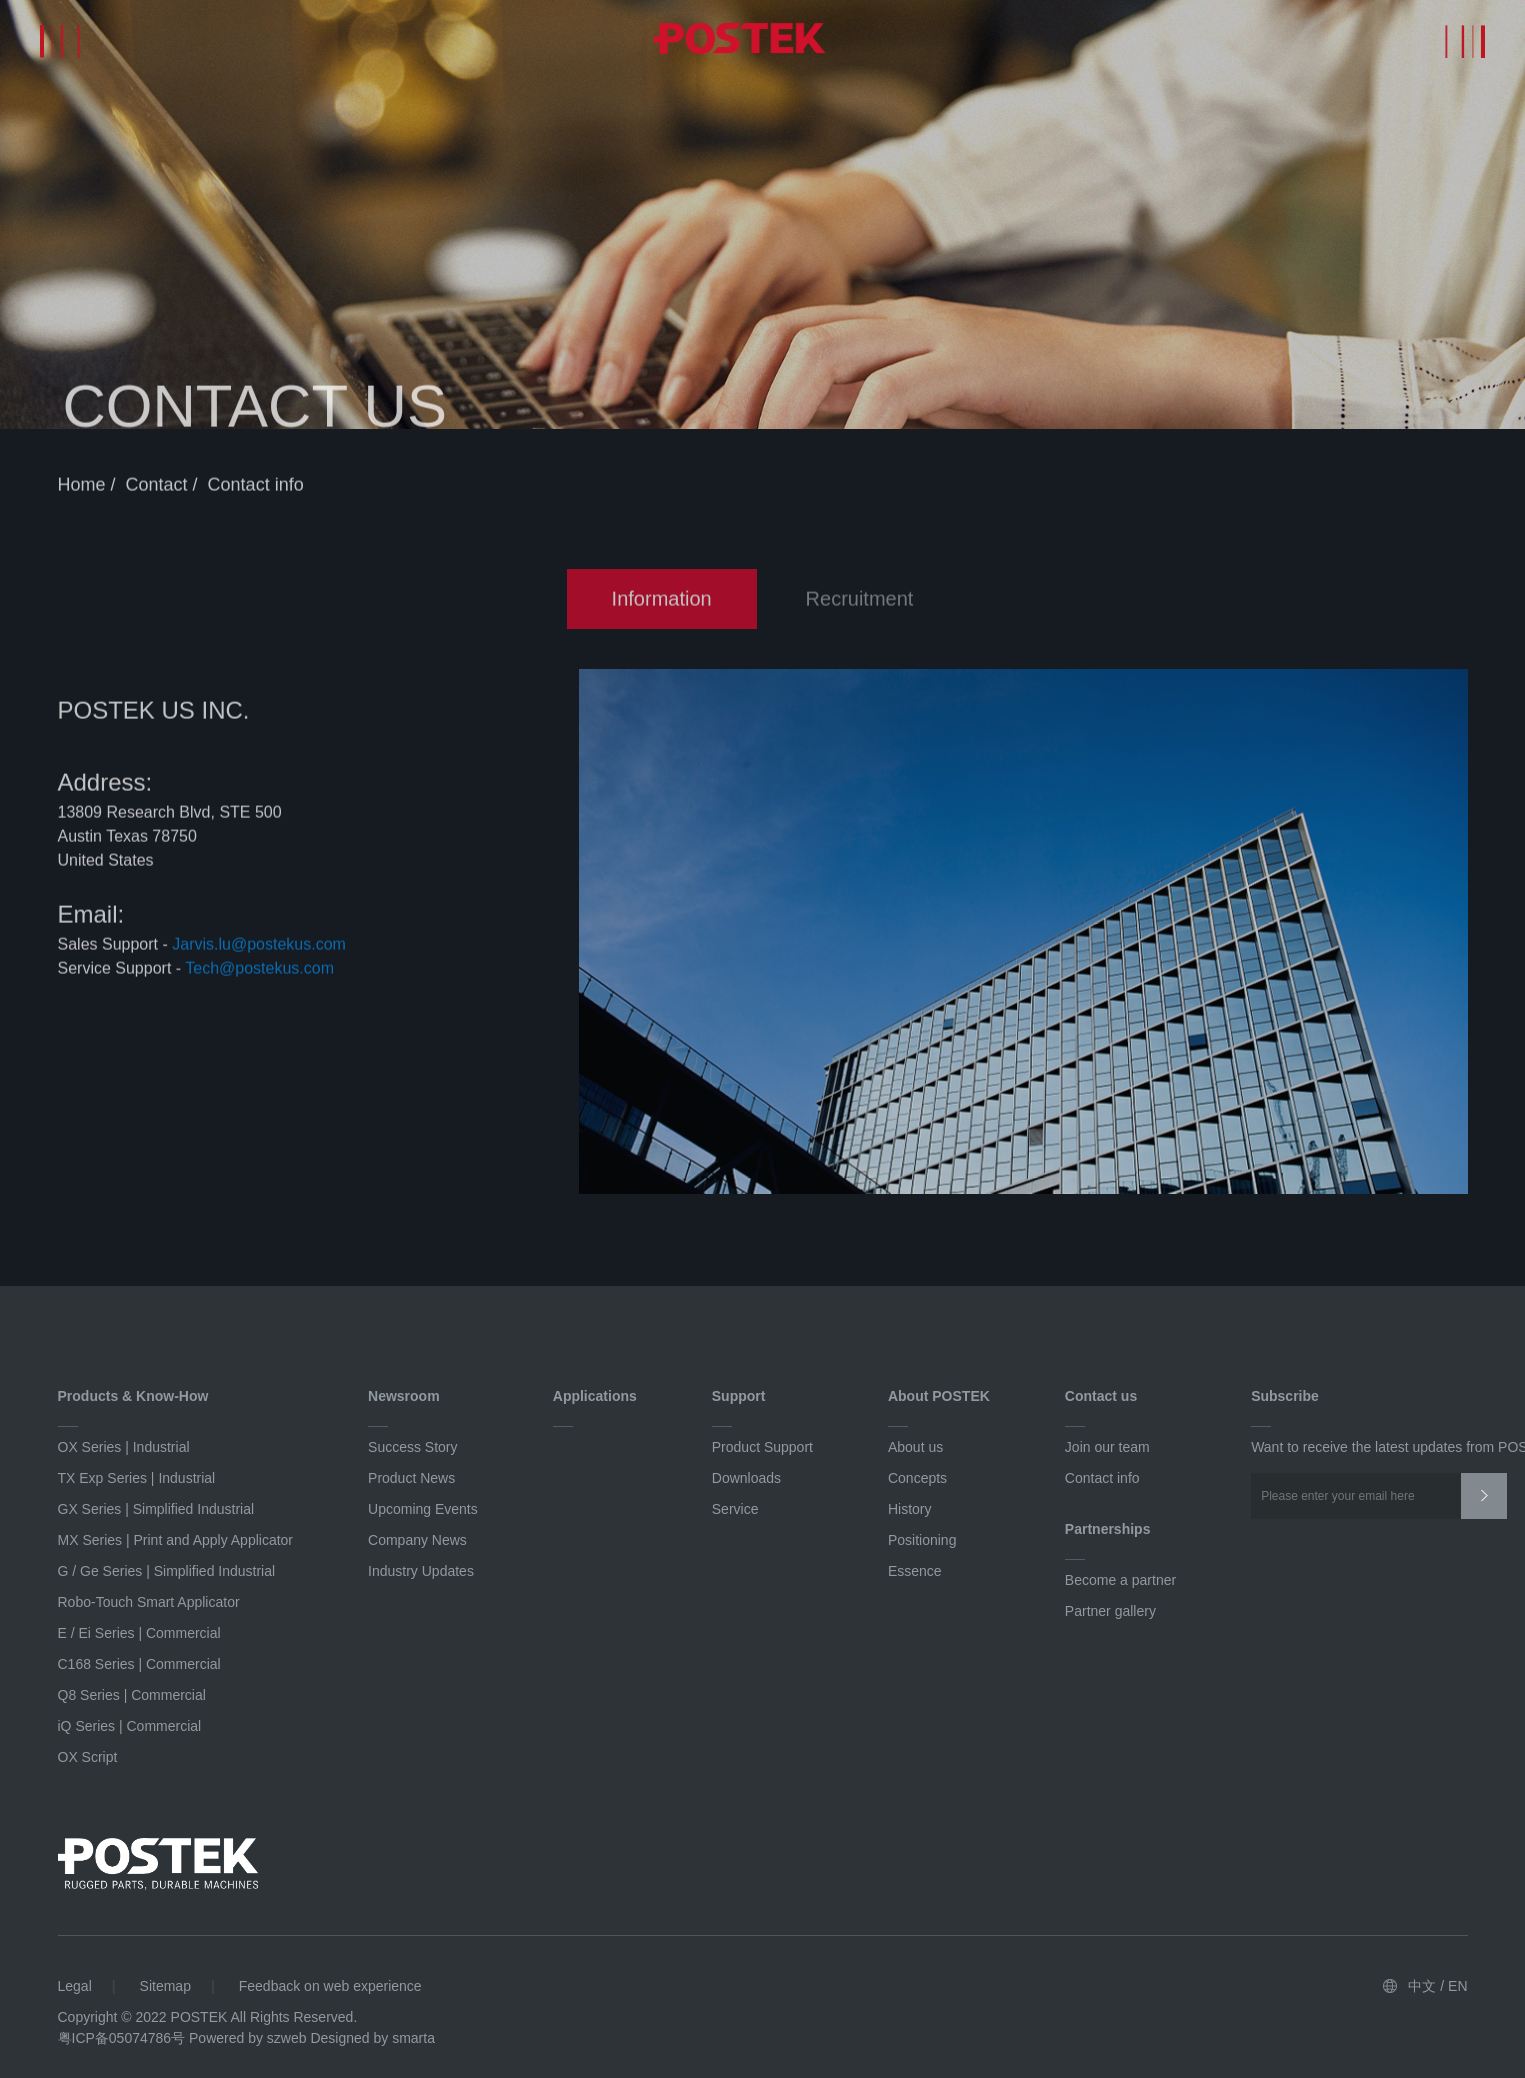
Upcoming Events (423, 1509)
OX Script (88, 1757)
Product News (411, 1478)
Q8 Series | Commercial (132, 1695)
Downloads (746, 1478)
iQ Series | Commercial (130, 1726)
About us (915, 1447)
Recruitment (860, 602)
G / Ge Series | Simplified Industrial (167, 1571)
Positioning (922, 1540)
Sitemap (165, 1986)
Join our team (1107, 1447)
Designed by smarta (372, 2038)
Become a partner (1120, 1580)
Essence (915, 1571)
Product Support (762, 1447)
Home (84, 488)
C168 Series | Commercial (139, 1664)
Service (735, 1509)
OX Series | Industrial (124, 1447)
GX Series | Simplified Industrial (156, 1509)
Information (662, 602)
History (910, 1509)
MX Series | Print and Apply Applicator (176, 1540)
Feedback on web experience (330, 1986)
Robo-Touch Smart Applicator (149, 1602)
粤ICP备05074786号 (122, 2038)
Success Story (412, 1447)
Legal (75, 1986)
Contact (159, 488)
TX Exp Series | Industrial (137, 1478)
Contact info (256, 488)
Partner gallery (1110, 1611)
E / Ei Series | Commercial (139, 1633)
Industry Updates (421, 1571)
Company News (417, 1540)
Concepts (917, 1478)
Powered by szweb (248, 2038)
